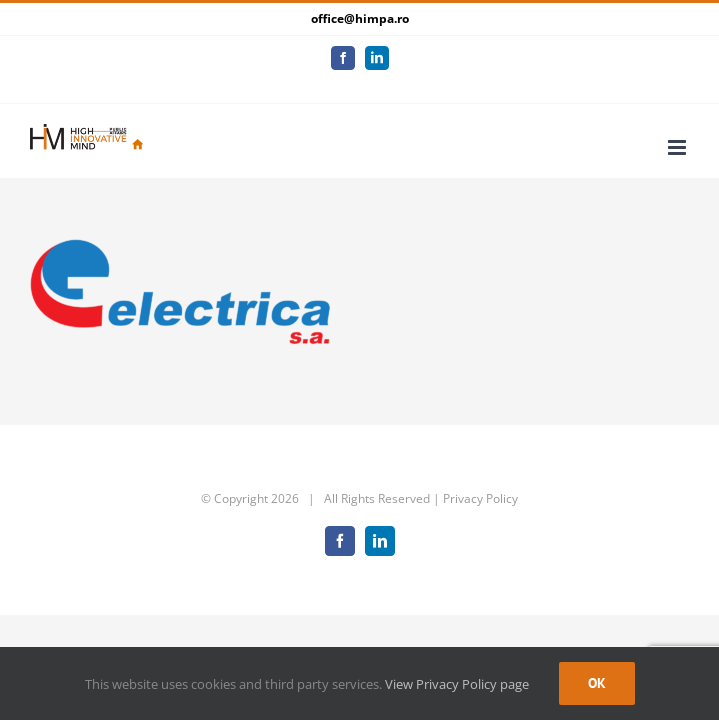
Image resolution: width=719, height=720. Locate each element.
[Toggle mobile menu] (678, 132)
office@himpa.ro (360, 18)
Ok (597, 683)
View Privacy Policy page (457, 684)
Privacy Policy (480, 483)
